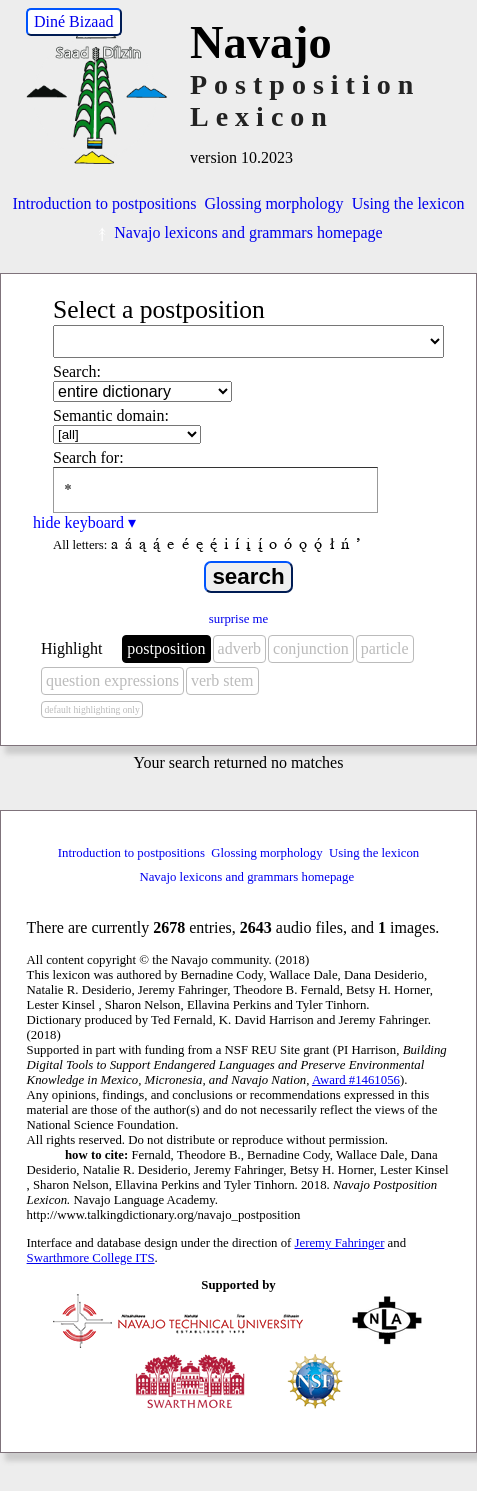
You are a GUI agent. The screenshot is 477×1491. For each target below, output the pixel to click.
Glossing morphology (274, 203)
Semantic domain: (111, 415)
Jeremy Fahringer (340, 1243)
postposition (166, 648)
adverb (240, 648)
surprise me (238, 619)
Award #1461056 (356, 1080)
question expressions (112, 680)
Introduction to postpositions (105, 203)
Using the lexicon (408, 203)
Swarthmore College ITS (91, 1258)
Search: (77, 371)
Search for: (88, 457)
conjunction (311, 648)
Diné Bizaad (74, 21)
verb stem (222, 680)
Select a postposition (159, 309)
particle (385, 648)
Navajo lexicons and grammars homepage (238, 232)
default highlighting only (91, 709)
